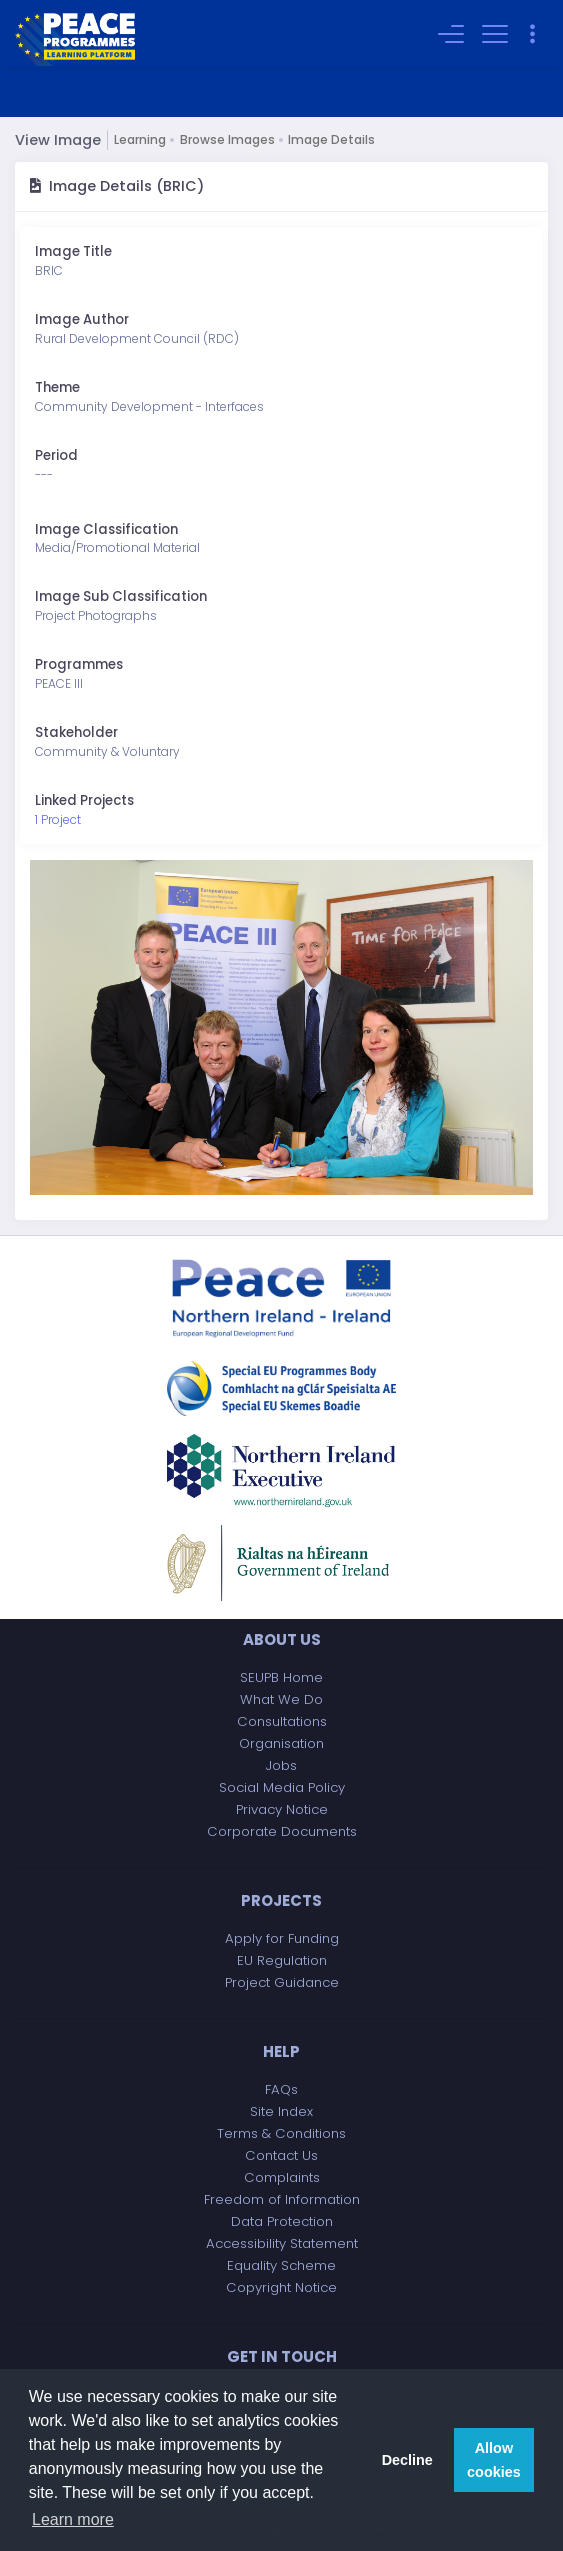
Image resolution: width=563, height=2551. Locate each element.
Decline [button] (407, 2460)
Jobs (281, 1765)
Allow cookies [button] (494, 2460)
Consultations (282, 1721)
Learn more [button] (73, 2519)
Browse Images (227, 139)
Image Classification (106, 529)
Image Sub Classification (121, 596)
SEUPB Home (281, 1677)
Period (56, 455)
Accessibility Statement (282, 2243)
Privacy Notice (282, 1809)
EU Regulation (282, 1960)
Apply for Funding (282, 1938)
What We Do (281, 1699)
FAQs (281, 2089)
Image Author (82, 319)
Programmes (79, 664)
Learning (140, 139)
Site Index (281, 2111)
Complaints (282, 2177)
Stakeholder (76, 732)
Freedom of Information (282, 2199)
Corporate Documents (282, 1831)
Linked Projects (84, 800)
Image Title (73, 251)
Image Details (331, 139)
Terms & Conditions (281, 2133)
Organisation (281, 1743)
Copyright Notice (281, 2287)
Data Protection (282, 2221)
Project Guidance (282, 1982)
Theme (57, 387)
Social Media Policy (282, 1787)
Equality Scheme (281, 2265)
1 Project (58, 819)
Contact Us (281, 2155)
